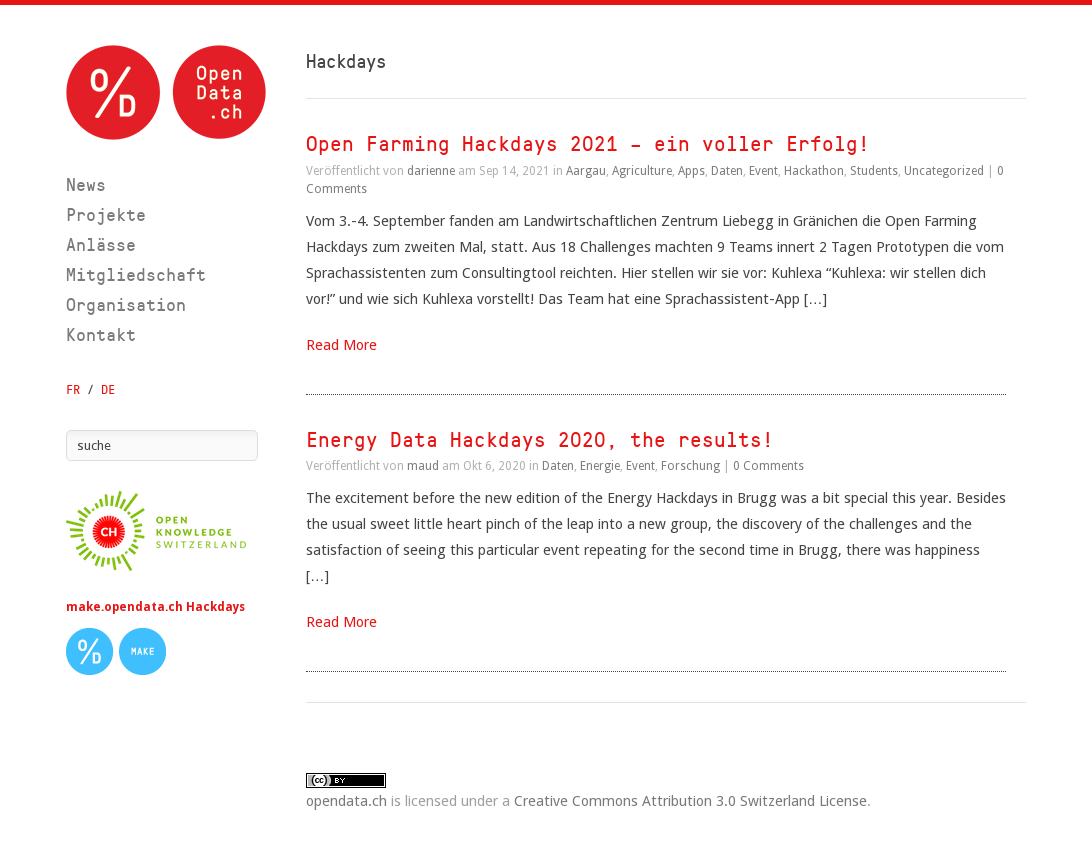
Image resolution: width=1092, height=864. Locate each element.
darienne (431, 171)
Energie (600, 466)
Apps (691, 171)
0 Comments (768, 466)
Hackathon (814, 171)
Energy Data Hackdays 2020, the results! (540, 439)
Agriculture (642, 171)
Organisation (126, 304)
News (86, 184)
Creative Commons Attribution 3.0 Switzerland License (690, 800)
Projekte (106, 214)
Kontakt (101, 334)
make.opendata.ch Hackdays (155, 607)
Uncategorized (944, 171)
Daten (727, 171)
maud (423, 466)
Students (874, 171)
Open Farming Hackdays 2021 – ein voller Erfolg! (588, 143)
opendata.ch (346, 800)
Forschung (690, 466)
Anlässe (101, 244)
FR (73, 389)
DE (108, 389)
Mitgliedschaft (136, 274)
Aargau (586, 171)
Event (763, 171)
